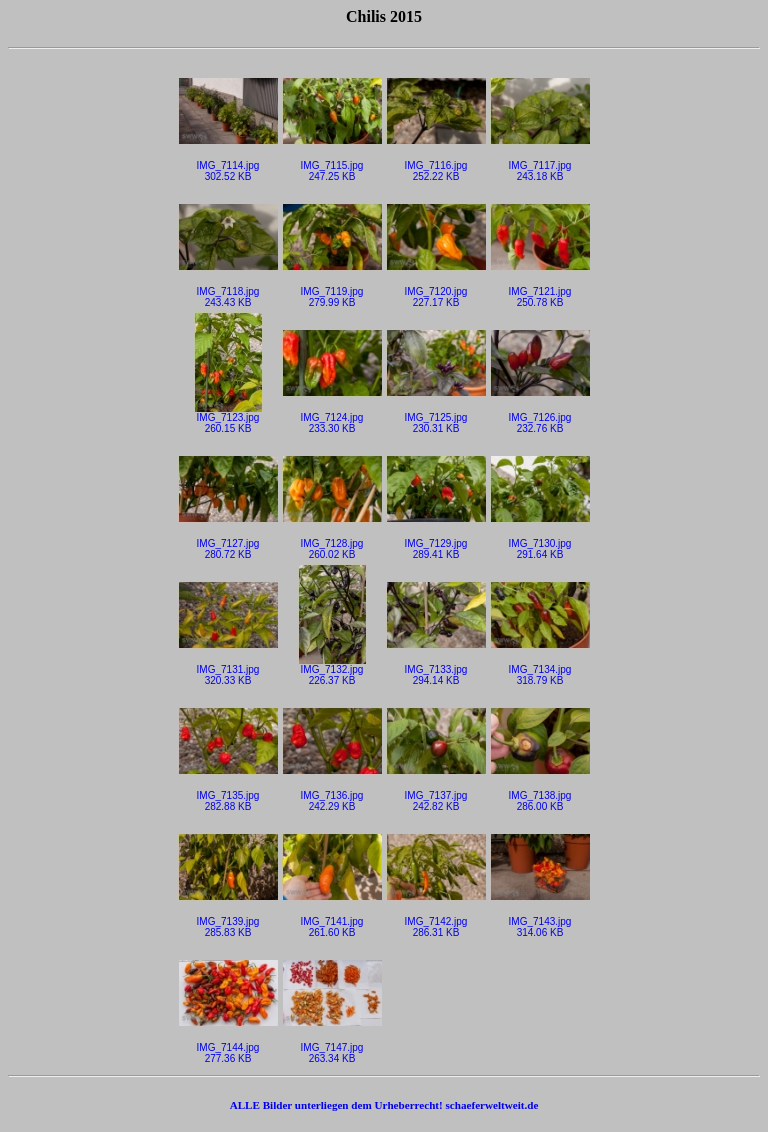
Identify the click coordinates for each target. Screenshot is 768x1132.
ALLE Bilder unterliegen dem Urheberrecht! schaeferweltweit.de (384, 1105)
